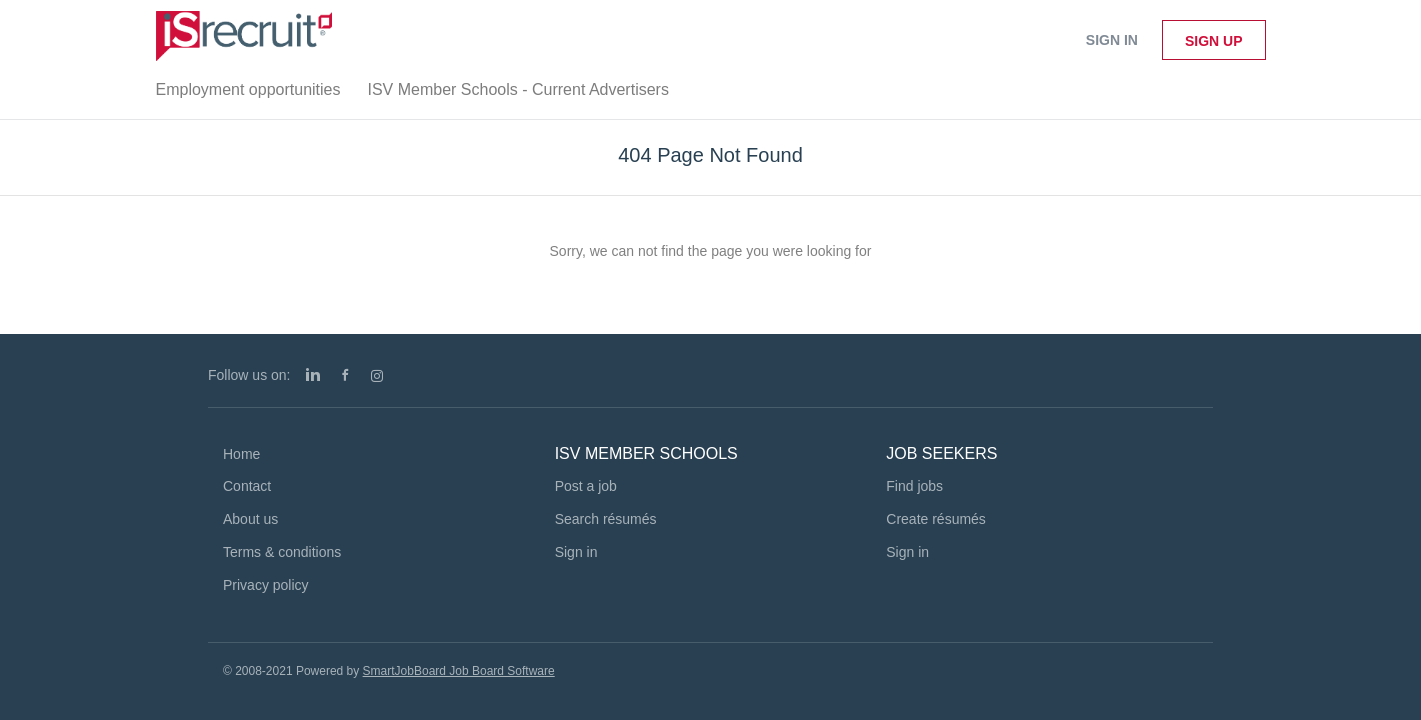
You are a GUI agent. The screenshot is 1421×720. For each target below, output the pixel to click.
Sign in (1112, 40)
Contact (247, 486)
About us (250, 519)
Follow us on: (249, 375)
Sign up (1214, 41)
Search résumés (606, 519)
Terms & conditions (282, 552)
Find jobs (914, 486)
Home (241, 454)
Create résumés (936, 519)
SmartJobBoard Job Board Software (459, 671)
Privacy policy (266, 585)
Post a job (586, 486)
